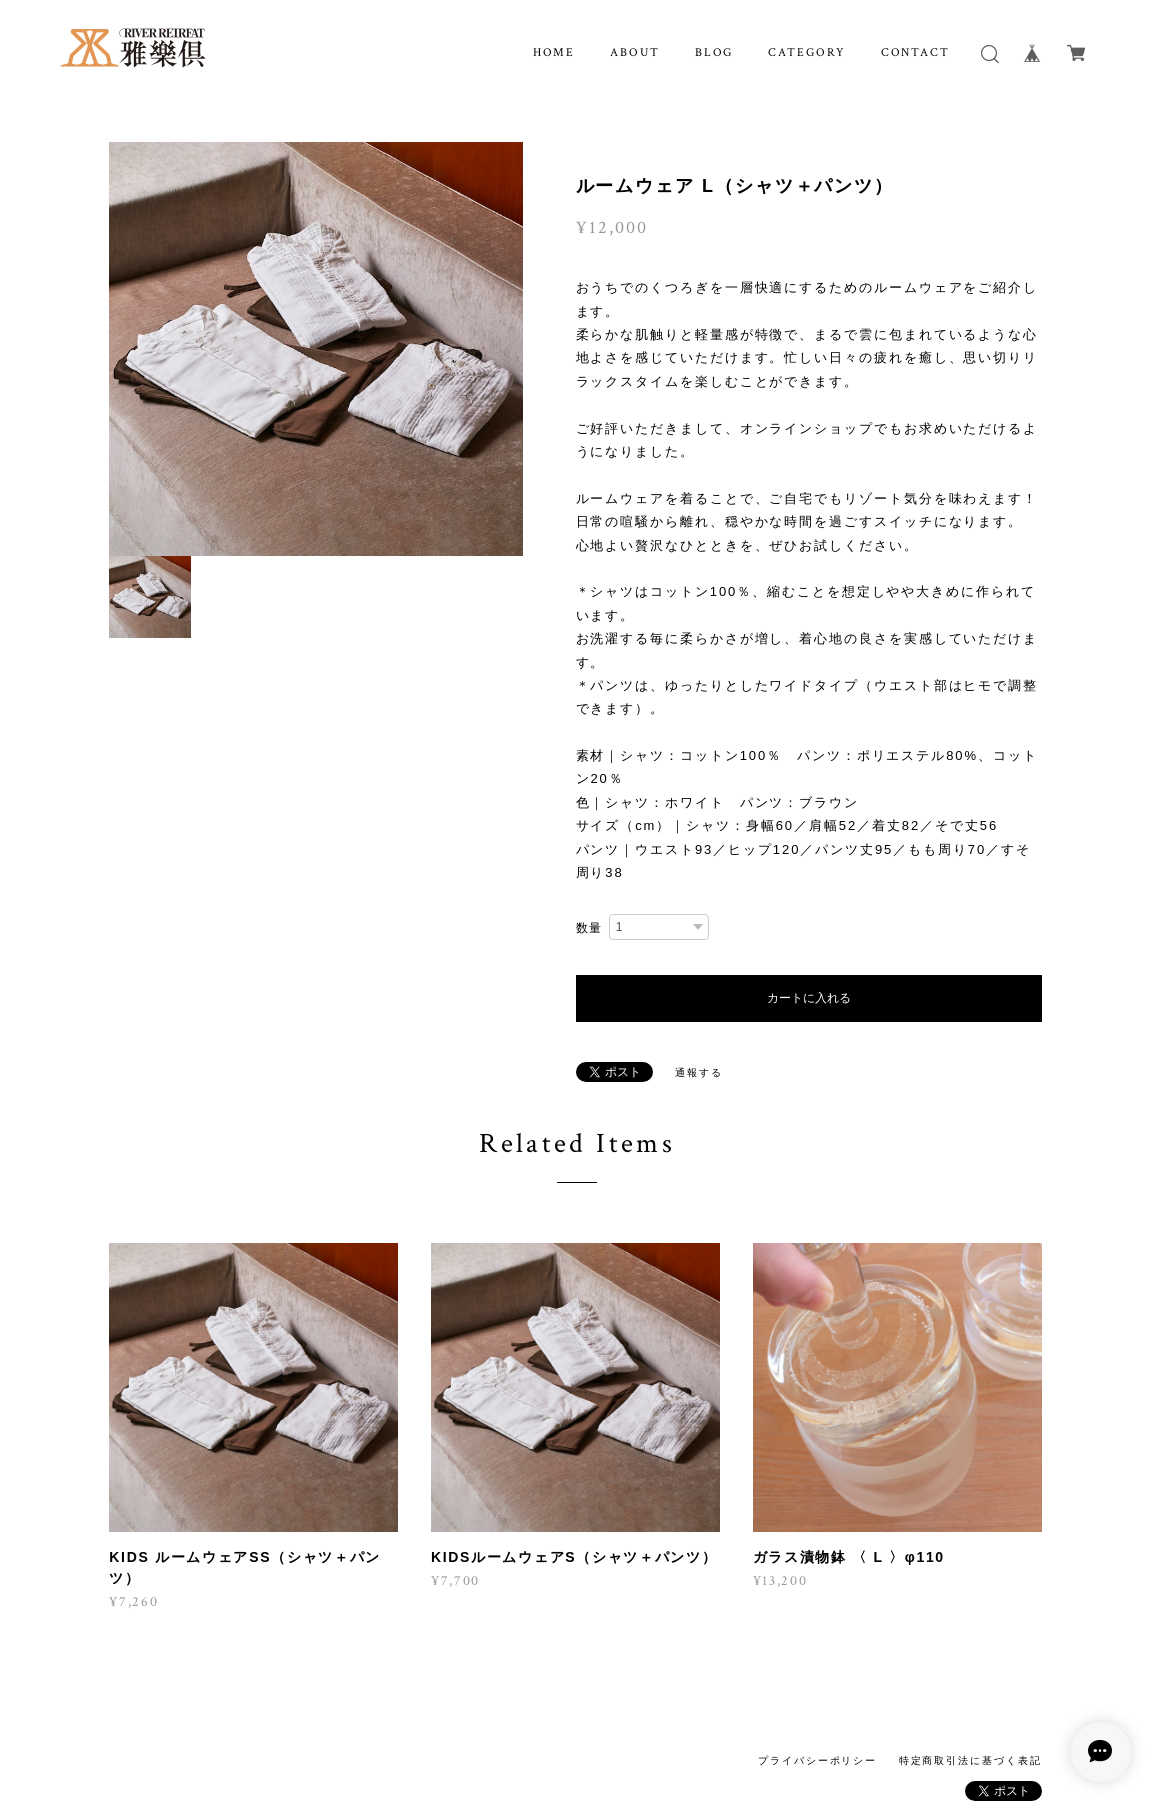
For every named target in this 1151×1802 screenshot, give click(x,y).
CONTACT (915, 52)
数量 (590, 928)
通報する (699, 1072)
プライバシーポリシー (817, 1760)
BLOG (714, 52)
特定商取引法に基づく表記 (970, 1760)
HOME (554, 52)
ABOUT (635, 52)
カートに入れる (809, 998)
